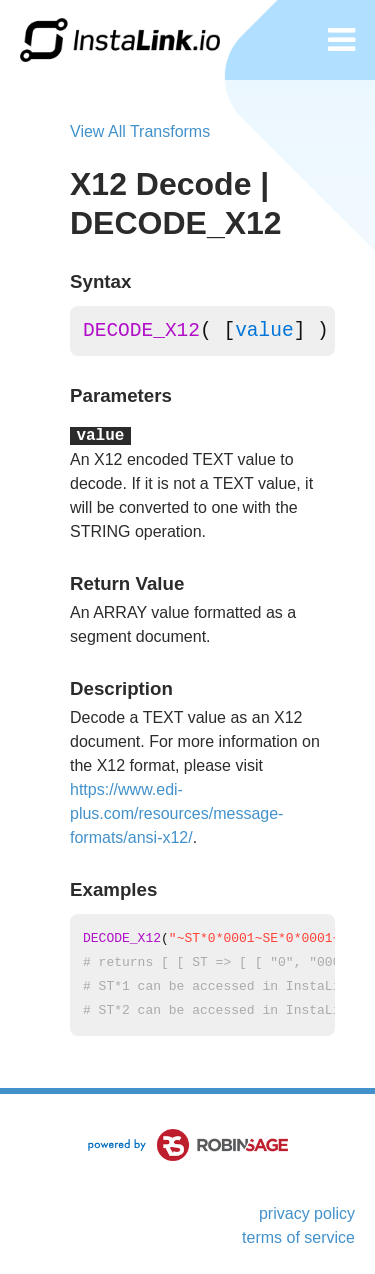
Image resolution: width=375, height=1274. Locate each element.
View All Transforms (140, 131)
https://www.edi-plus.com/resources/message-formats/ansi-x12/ (176, 813)
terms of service (298, 1237)
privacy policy (307, 1213)
